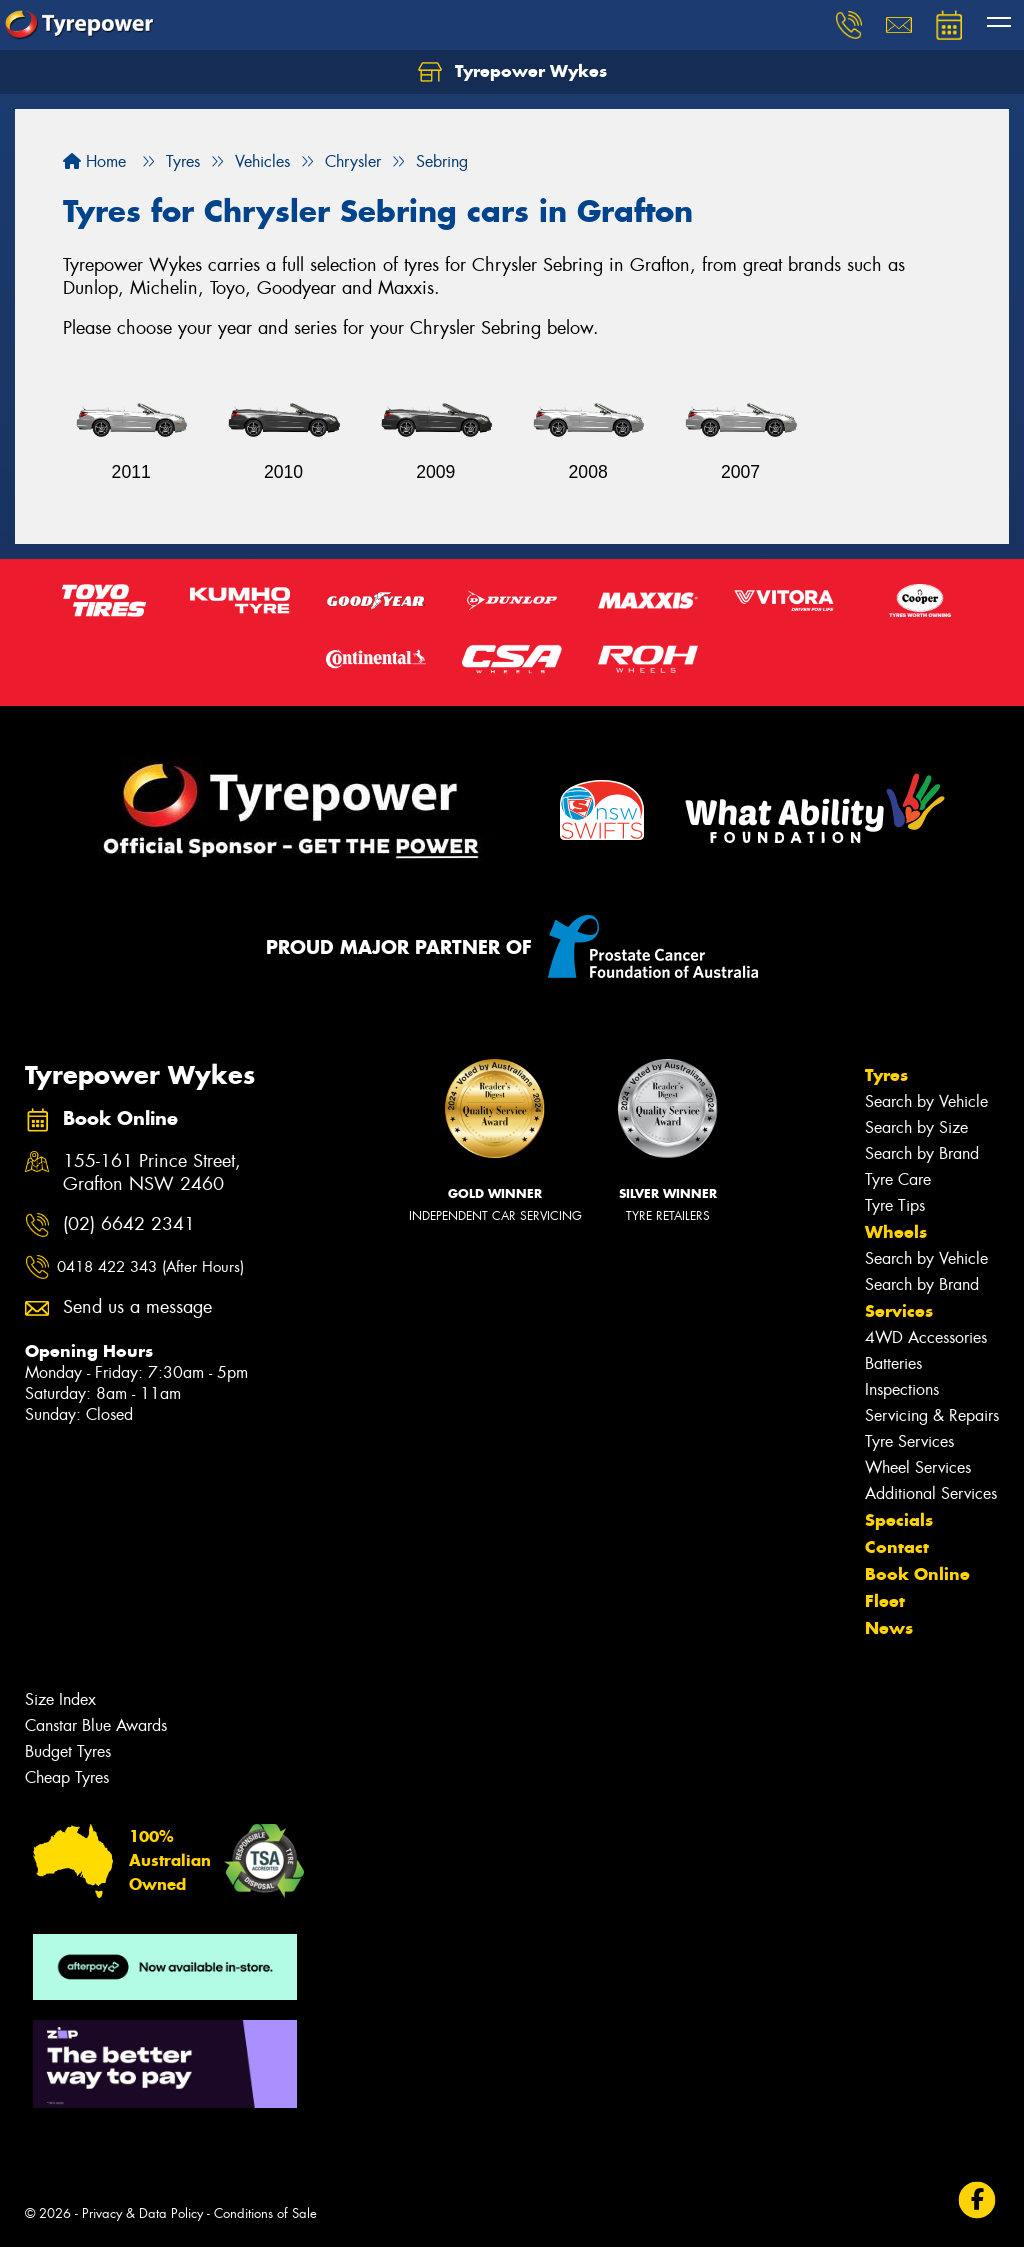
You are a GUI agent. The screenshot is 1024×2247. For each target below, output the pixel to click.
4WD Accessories (926, 1337)
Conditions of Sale (265, 2213)
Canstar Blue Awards (96, 1725)
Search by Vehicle (926, 1101)
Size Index (60, 1699)
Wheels (896, 1232)
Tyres (886, 1075)
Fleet (885, 1601)
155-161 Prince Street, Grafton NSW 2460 (152, 1173)
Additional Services (931, 1493)
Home (94, 161)
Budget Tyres (68, 1751)
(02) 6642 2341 (129, 1224)
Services (899, 1311)
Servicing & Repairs (932, 1415)
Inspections (902, 1389)
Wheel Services (918, 1467)
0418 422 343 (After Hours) (150, 1267)
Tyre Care (898, 1179)
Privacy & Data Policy (142, 2213)
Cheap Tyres (67, 1777)
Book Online (917, 1574)
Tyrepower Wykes (512, 72)
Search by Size (916, 1127)
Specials (899, 1520)
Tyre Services (909, 1441)
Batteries (893, 1363)
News (889, 1628)
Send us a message (137, 1307)
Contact (897, 1547)
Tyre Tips (895, 1205)
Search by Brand (922, 1153)
